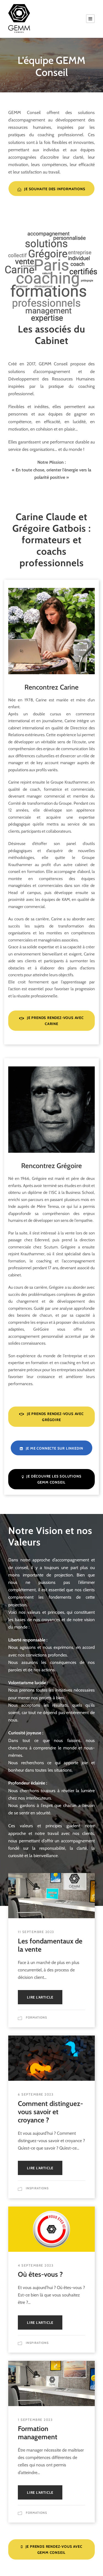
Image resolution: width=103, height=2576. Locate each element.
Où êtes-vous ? (40, 2274)
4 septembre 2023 (35, 2265)
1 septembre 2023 (35, 2420)
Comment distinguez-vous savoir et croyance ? (50, 2111)
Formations (36, 2017)
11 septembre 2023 (36, 1932)
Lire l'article (40, 1997)
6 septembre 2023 (35, 2094)
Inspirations (37, 2188)
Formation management (37, 2432)
